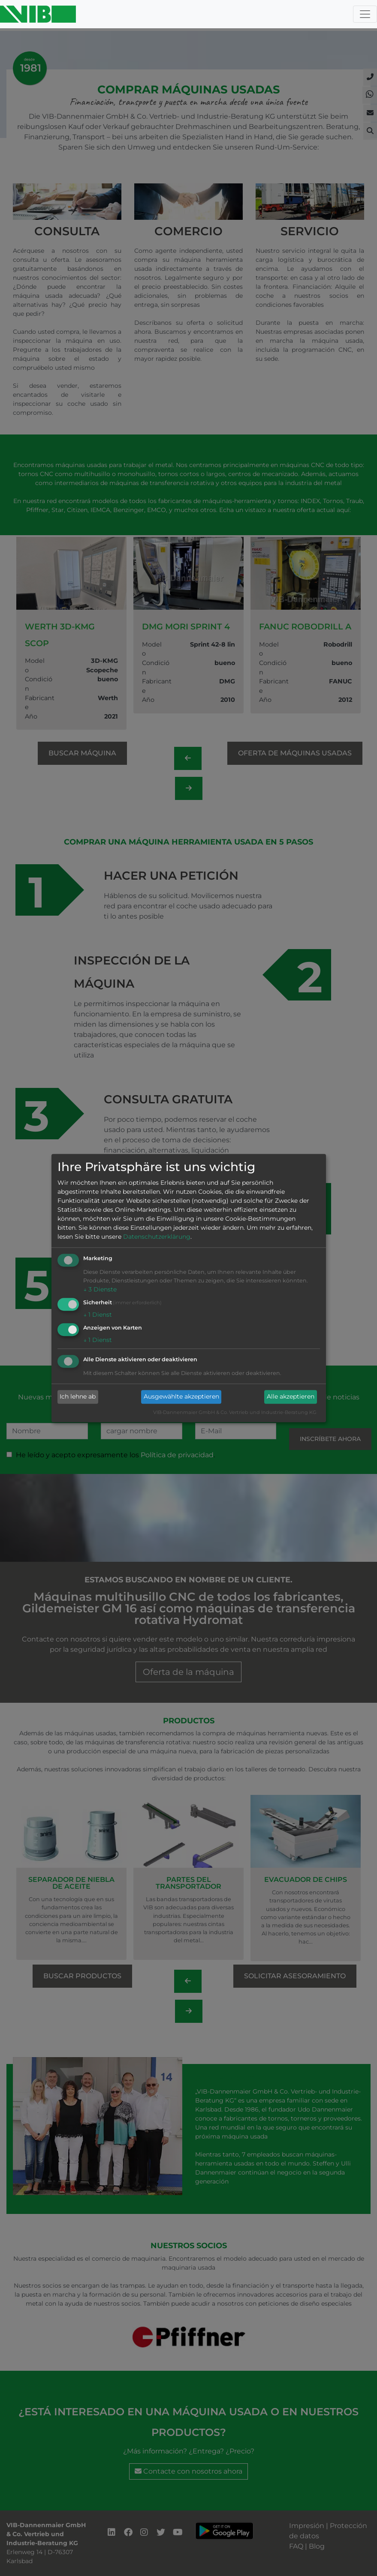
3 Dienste (100, 1290)
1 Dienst (97, 1314)
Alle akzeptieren (290, 1397)
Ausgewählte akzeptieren (181, 1397)
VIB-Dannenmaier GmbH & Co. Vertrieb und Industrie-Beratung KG (235, 1412)
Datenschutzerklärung (156, 1237)
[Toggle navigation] (365, 14)
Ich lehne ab (78, 1397)
